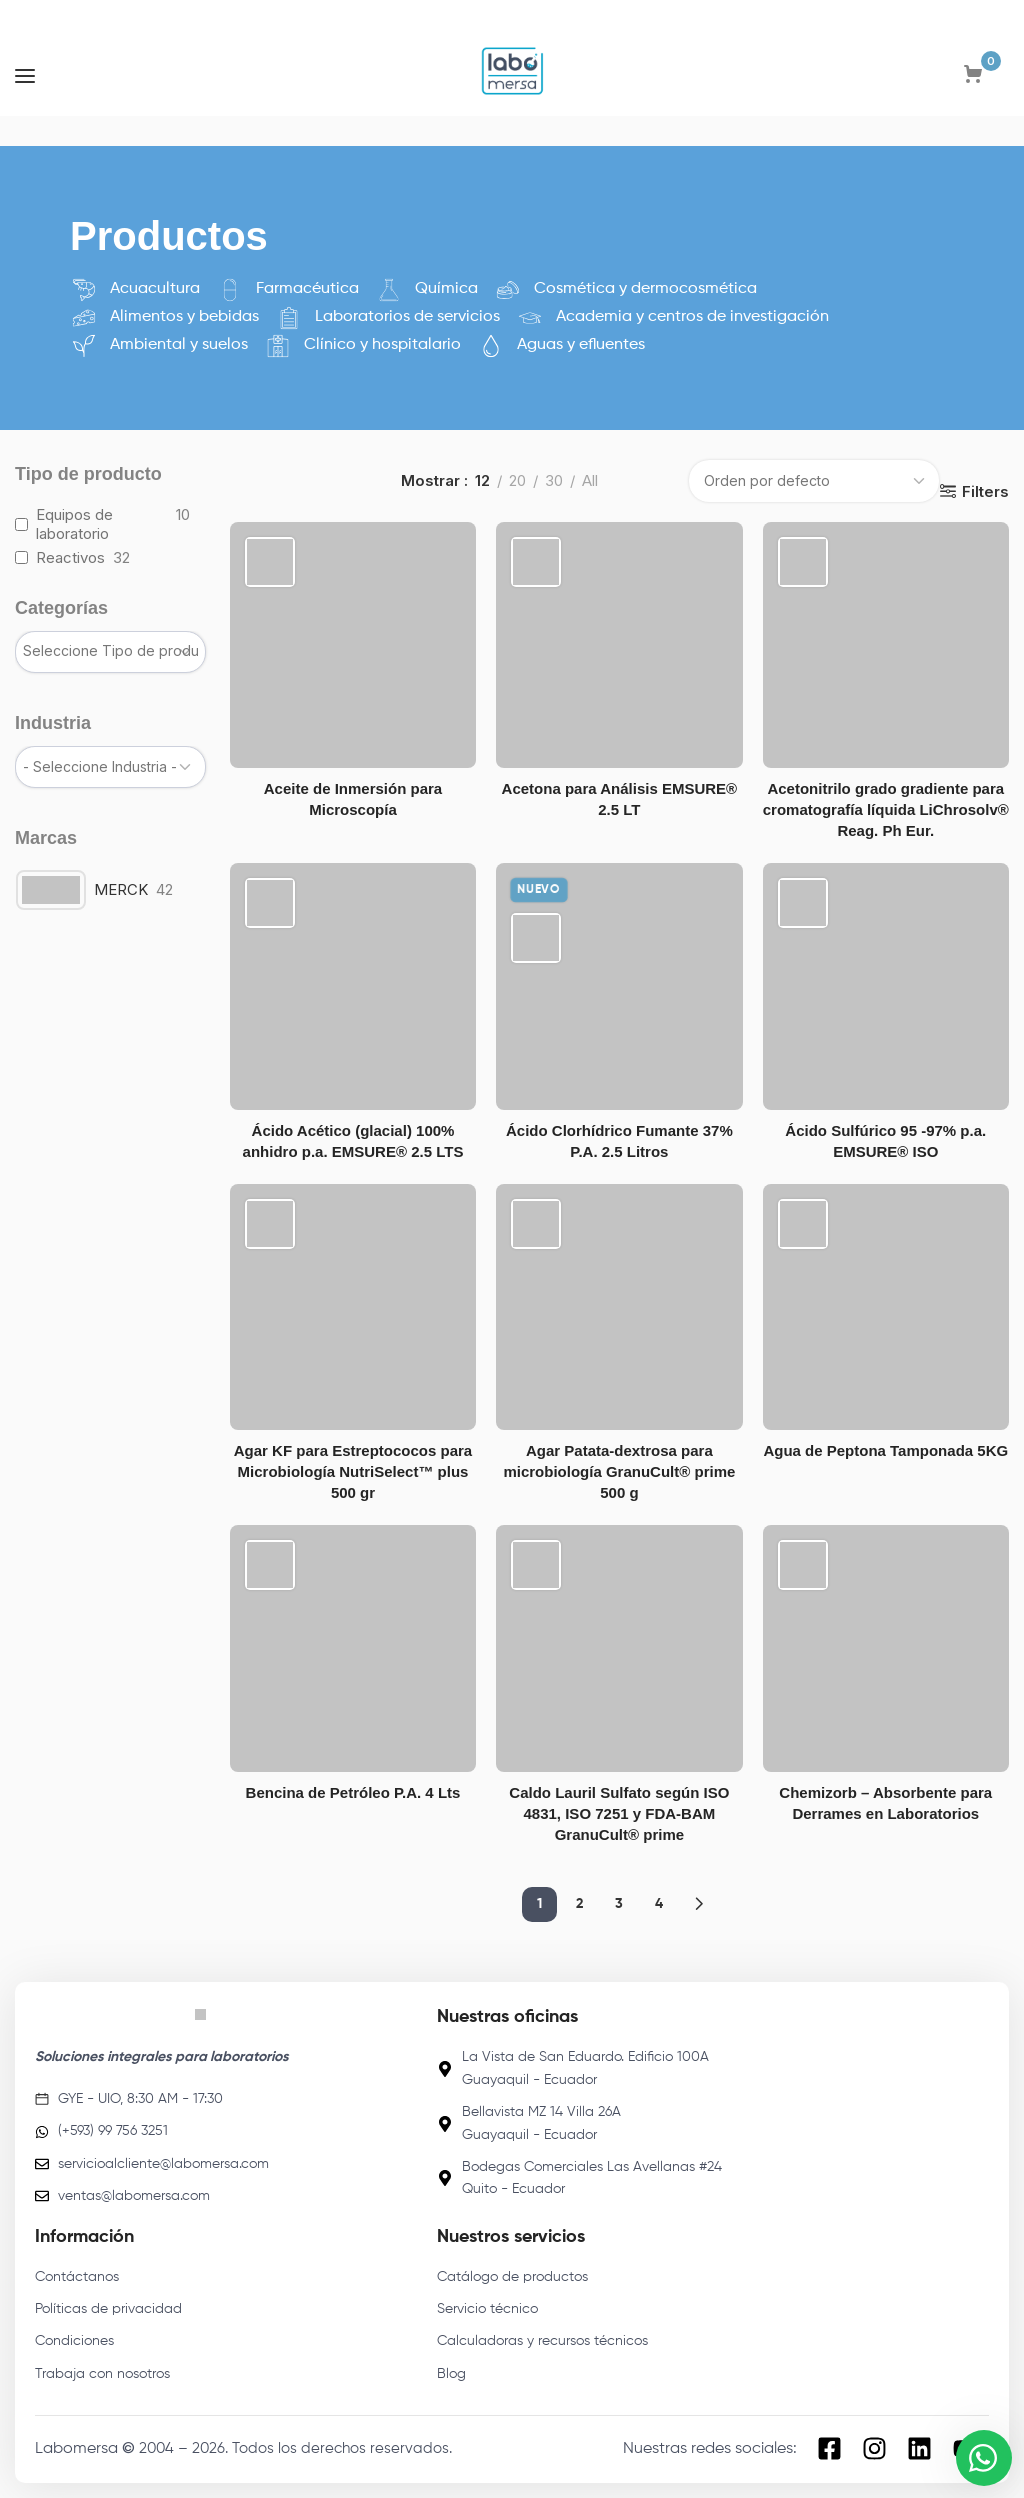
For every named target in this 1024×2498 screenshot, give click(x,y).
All (590, 481)
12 (482, 481)
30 (554, 481)
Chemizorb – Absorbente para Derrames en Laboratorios (885, 1803)
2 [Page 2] (579, 1904)
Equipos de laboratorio (74, 524)
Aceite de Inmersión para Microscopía (353, 799)
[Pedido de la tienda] (814, 481)
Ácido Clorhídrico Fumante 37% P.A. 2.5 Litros (619, 1141)
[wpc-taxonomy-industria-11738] (110, 767)
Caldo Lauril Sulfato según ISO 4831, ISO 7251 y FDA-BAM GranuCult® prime (619, 1813)
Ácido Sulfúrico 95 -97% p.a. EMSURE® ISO (885, 1141)
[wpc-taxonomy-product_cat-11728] (110, 652)
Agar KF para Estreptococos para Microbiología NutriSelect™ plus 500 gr (353, 1471)
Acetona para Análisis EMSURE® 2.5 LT (620, 799)
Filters (985, 491)
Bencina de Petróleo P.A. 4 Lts (353, 1792)
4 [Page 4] (659, 1904)
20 (517, 481)
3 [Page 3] (619, 1904)
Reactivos (70, 557)
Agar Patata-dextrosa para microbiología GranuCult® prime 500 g (619, 1471)
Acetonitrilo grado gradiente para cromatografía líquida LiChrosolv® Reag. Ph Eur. (886, 809)
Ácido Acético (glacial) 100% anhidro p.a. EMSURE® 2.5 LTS (353, 1141)
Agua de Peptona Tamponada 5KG (885, 1450)
